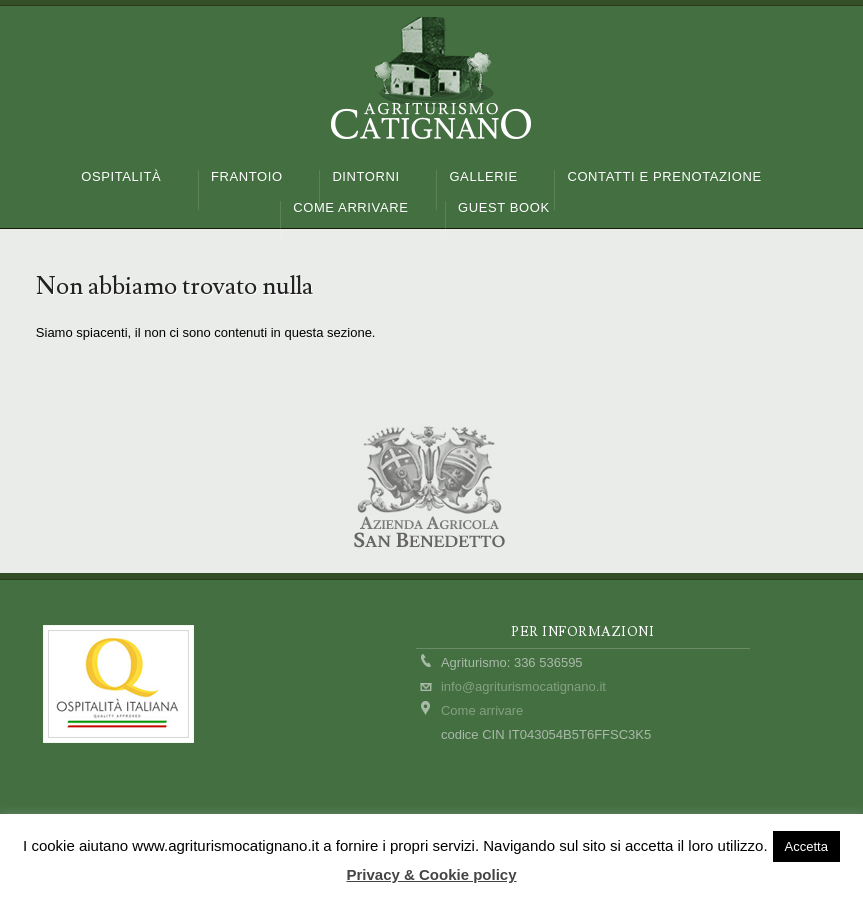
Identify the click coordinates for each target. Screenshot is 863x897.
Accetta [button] (806, 846)
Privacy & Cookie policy (431, 874)
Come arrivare (482, 710)
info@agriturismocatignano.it (523, 686)
